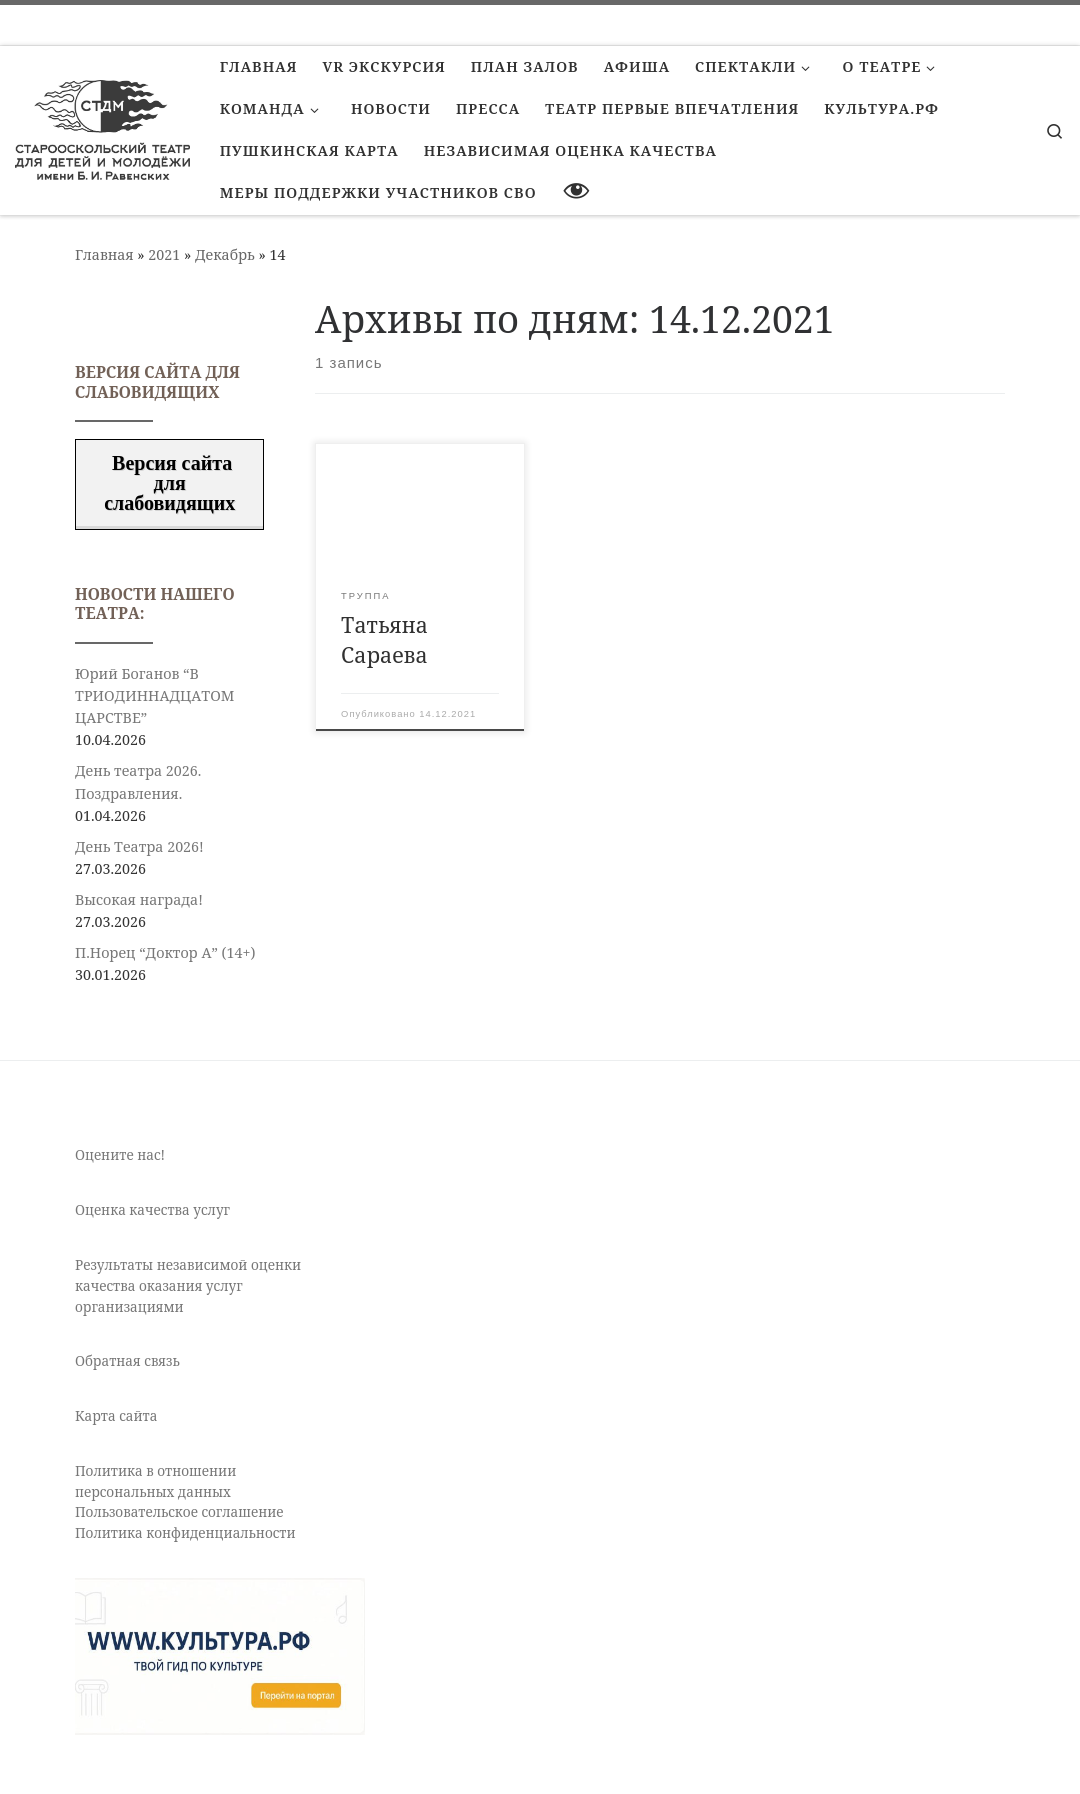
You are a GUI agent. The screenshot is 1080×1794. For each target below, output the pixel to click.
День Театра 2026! (139, 846)
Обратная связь (127, 1361)
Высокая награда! (139, 899)
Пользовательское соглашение (179, 1512)
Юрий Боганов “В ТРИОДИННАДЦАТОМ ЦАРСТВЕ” (154, 695)
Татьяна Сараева (384, 639)
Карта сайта (116, 1416)
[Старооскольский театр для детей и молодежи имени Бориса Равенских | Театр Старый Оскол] (102, 126)
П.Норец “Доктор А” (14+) (165, 952)
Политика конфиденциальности (185, 1533)
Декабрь (225, 254)
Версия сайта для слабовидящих (169, 483)
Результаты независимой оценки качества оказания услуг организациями (188, 1286)
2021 (164, 254)
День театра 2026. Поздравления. (138, 781)
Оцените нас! (120, 1155)
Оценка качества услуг (152, 1210)
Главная (104, 254)
